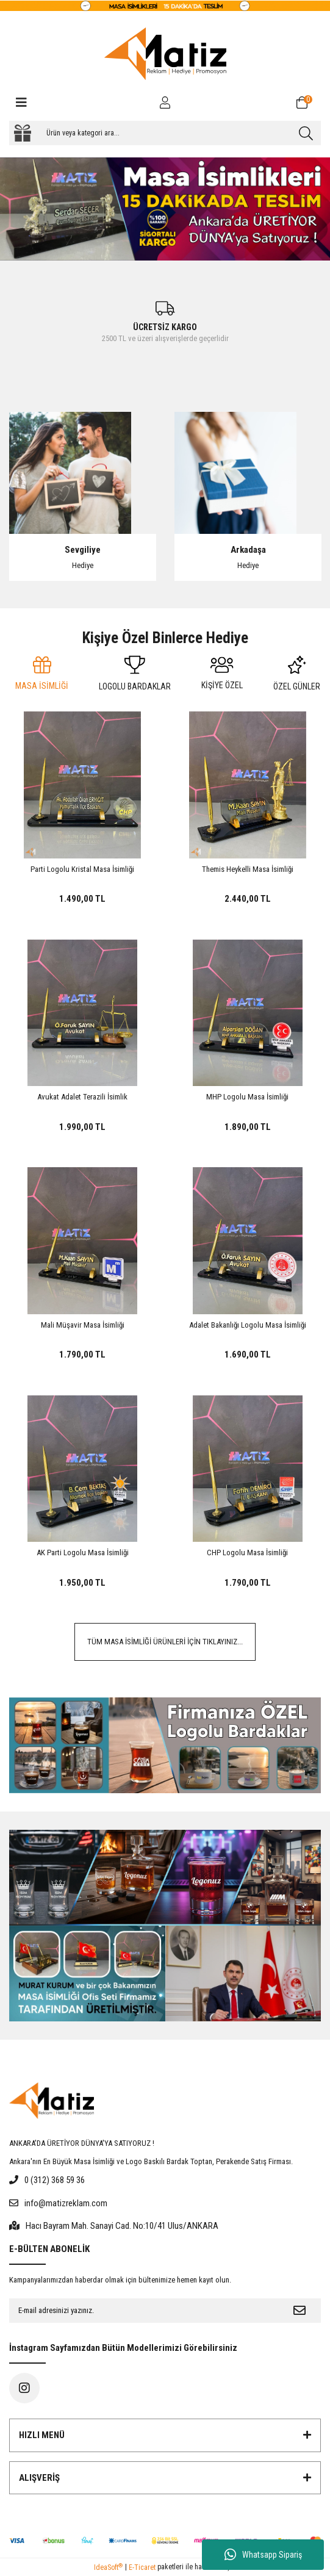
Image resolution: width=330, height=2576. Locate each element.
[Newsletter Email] (143, 2310)
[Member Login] (165, 102)
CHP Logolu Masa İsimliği (247, 1552)
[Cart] (308, 102)
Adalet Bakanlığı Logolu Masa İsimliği (247, 1324)
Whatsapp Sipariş (263, 2554)
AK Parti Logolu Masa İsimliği (83, 1552)
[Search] (165, 133)
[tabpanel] (165, 209)
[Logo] (165, 53)
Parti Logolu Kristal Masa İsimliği (82, 869)
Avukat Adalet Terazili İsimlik (82, 1096)
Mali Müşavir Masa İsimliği (82, 1324)
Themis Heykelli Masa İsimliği (247, 869)
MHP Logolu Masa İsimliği (247, 1096)
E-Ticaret (142, 2567)
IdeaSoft (108, 2567)
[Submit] (299, 2310)
